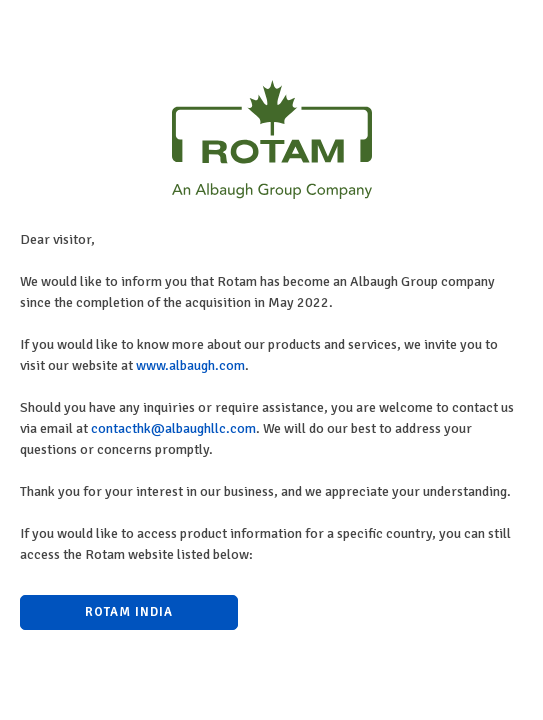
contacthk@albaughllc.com (173, 428)
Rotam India (129, 612)
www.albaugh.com (190, 365)
